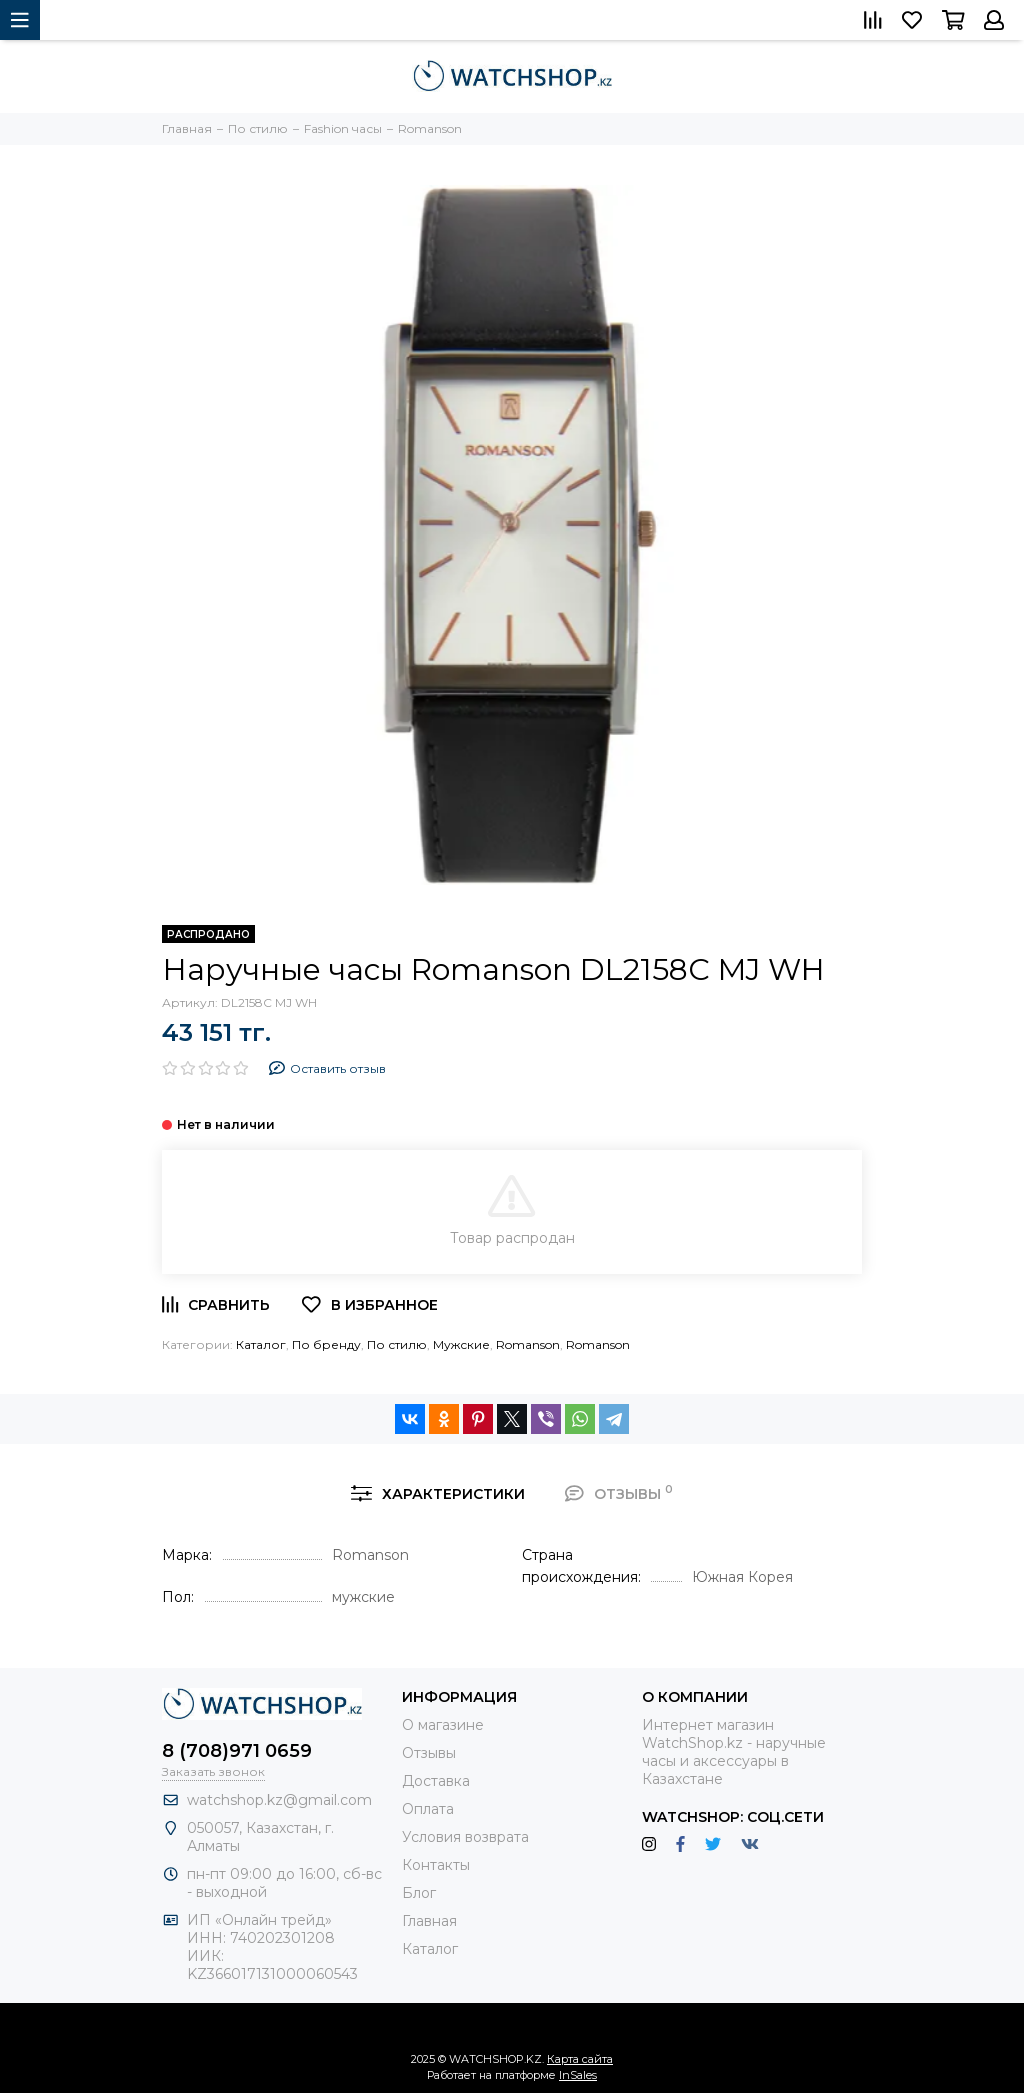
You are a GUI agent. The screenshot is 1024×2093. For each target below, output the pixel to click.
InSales (578, 2075)
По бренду (326, 1344)
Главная (429, 1921)
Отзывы (429, 1753)
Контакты (436, 1865)
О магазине (443, 1725)
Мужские (461, 1344)
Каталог (261, 1344)
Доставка (436, 1781)
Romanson (528, 1344)
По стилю (397, 1344)
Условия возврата (465, 1837)
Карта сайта (580, 2059)
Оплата (428, 1809)
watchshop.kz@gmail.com (279, 1800)
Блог (419, 1893)
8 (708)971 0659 (237, 1751)
